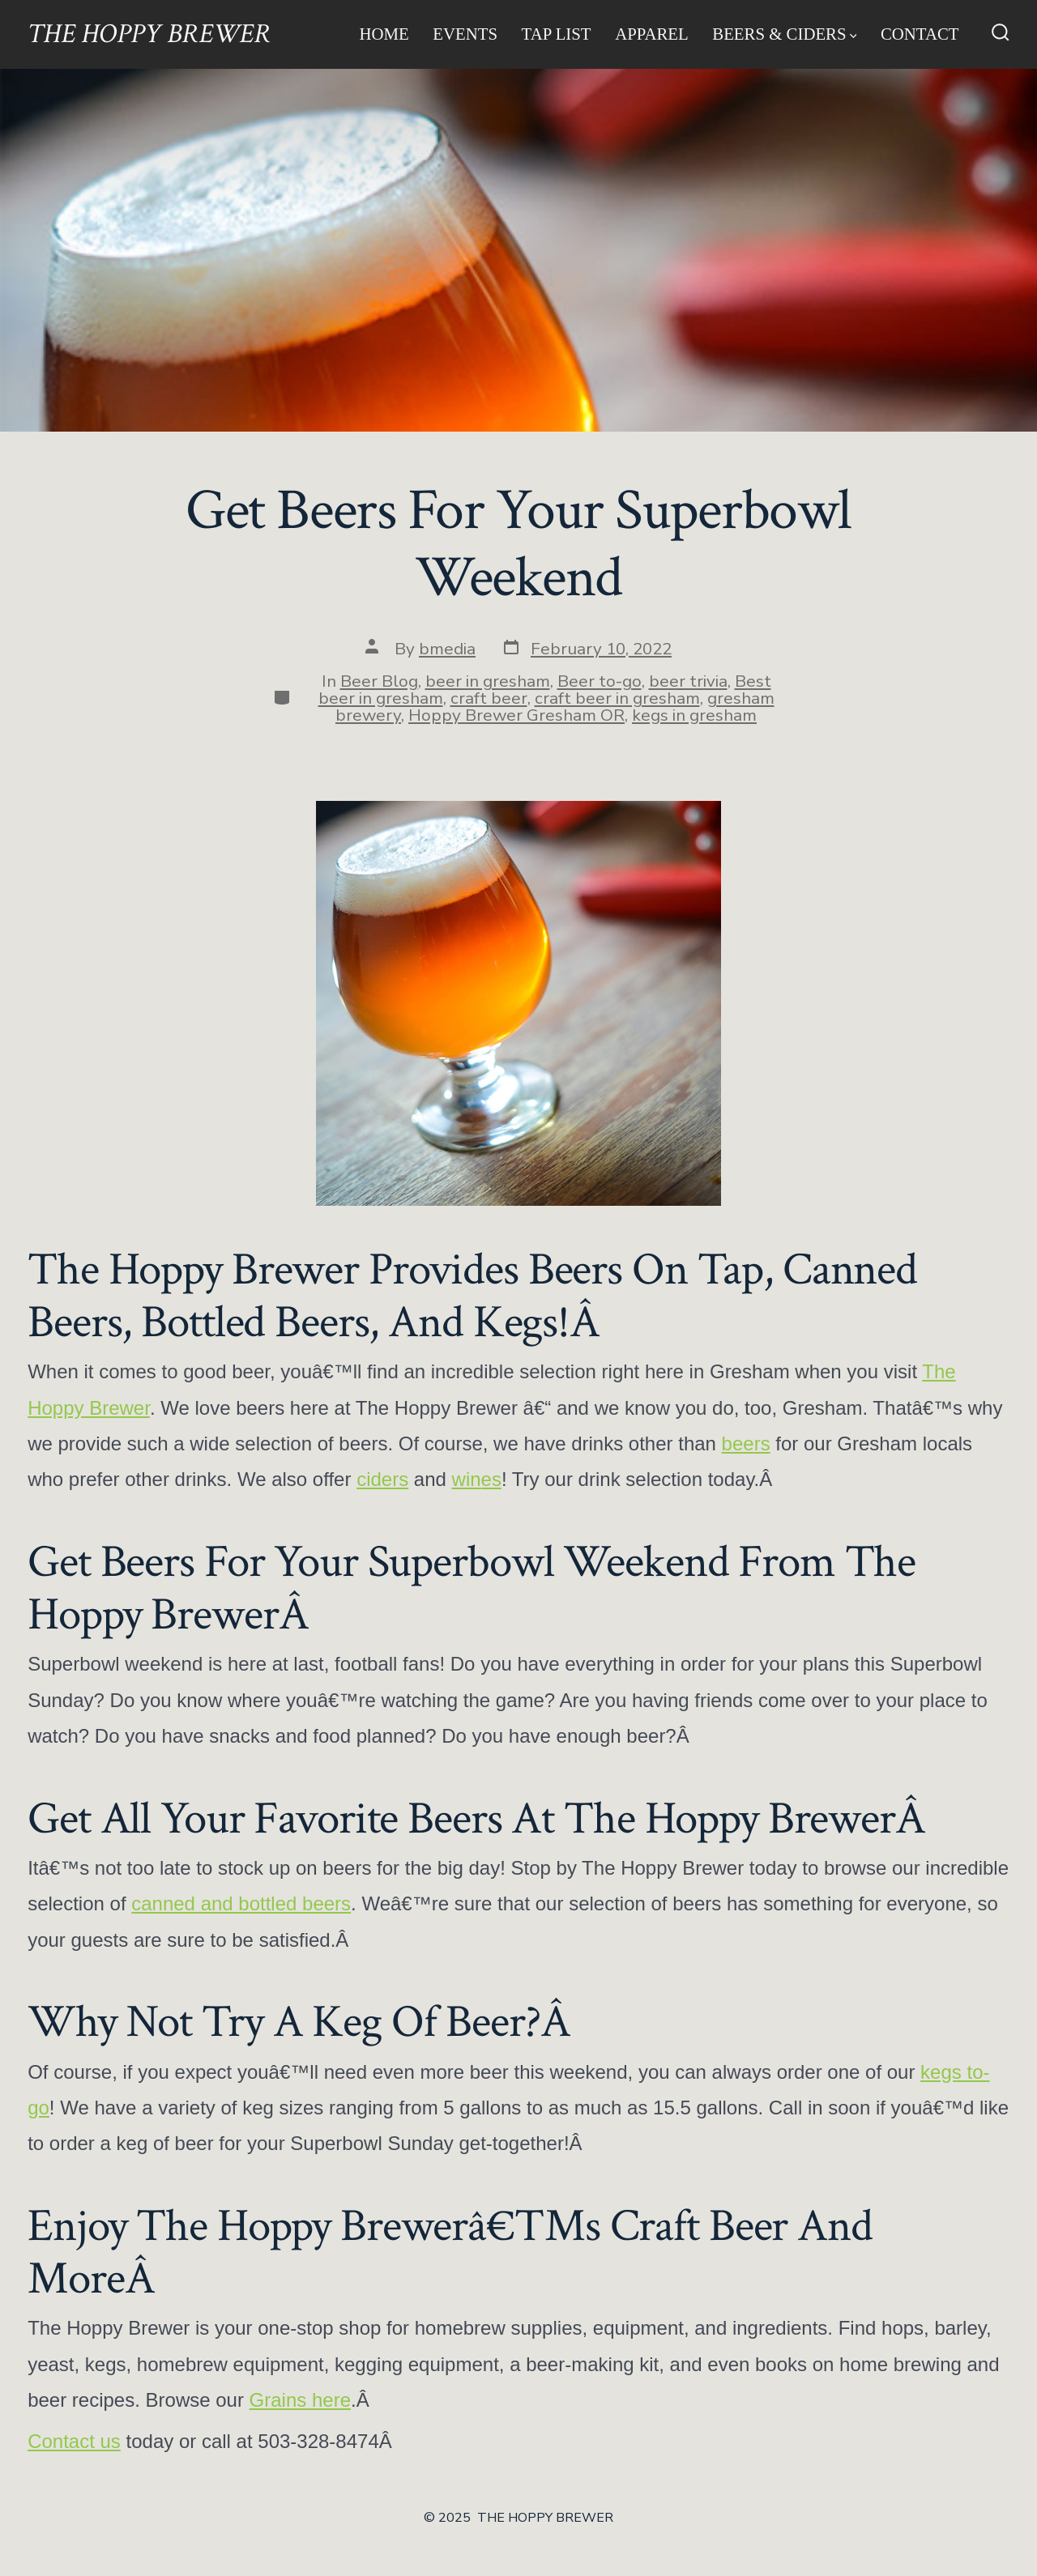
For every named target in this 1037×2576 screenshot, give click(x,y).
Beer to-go (599, 681)
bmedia (447, 648)
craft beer (488, 698)
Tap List (556, 33)
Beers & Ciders (784, 33)
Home (383, 33)
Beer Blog (379, 681)
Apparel (652, 33)
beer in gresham (487, 681)
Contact (920, 33)
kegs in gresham (694, 715)
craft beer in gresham (617, 698)
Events (465, 33)
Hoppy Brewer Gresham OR (516, 715)
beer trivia (688, 681)
